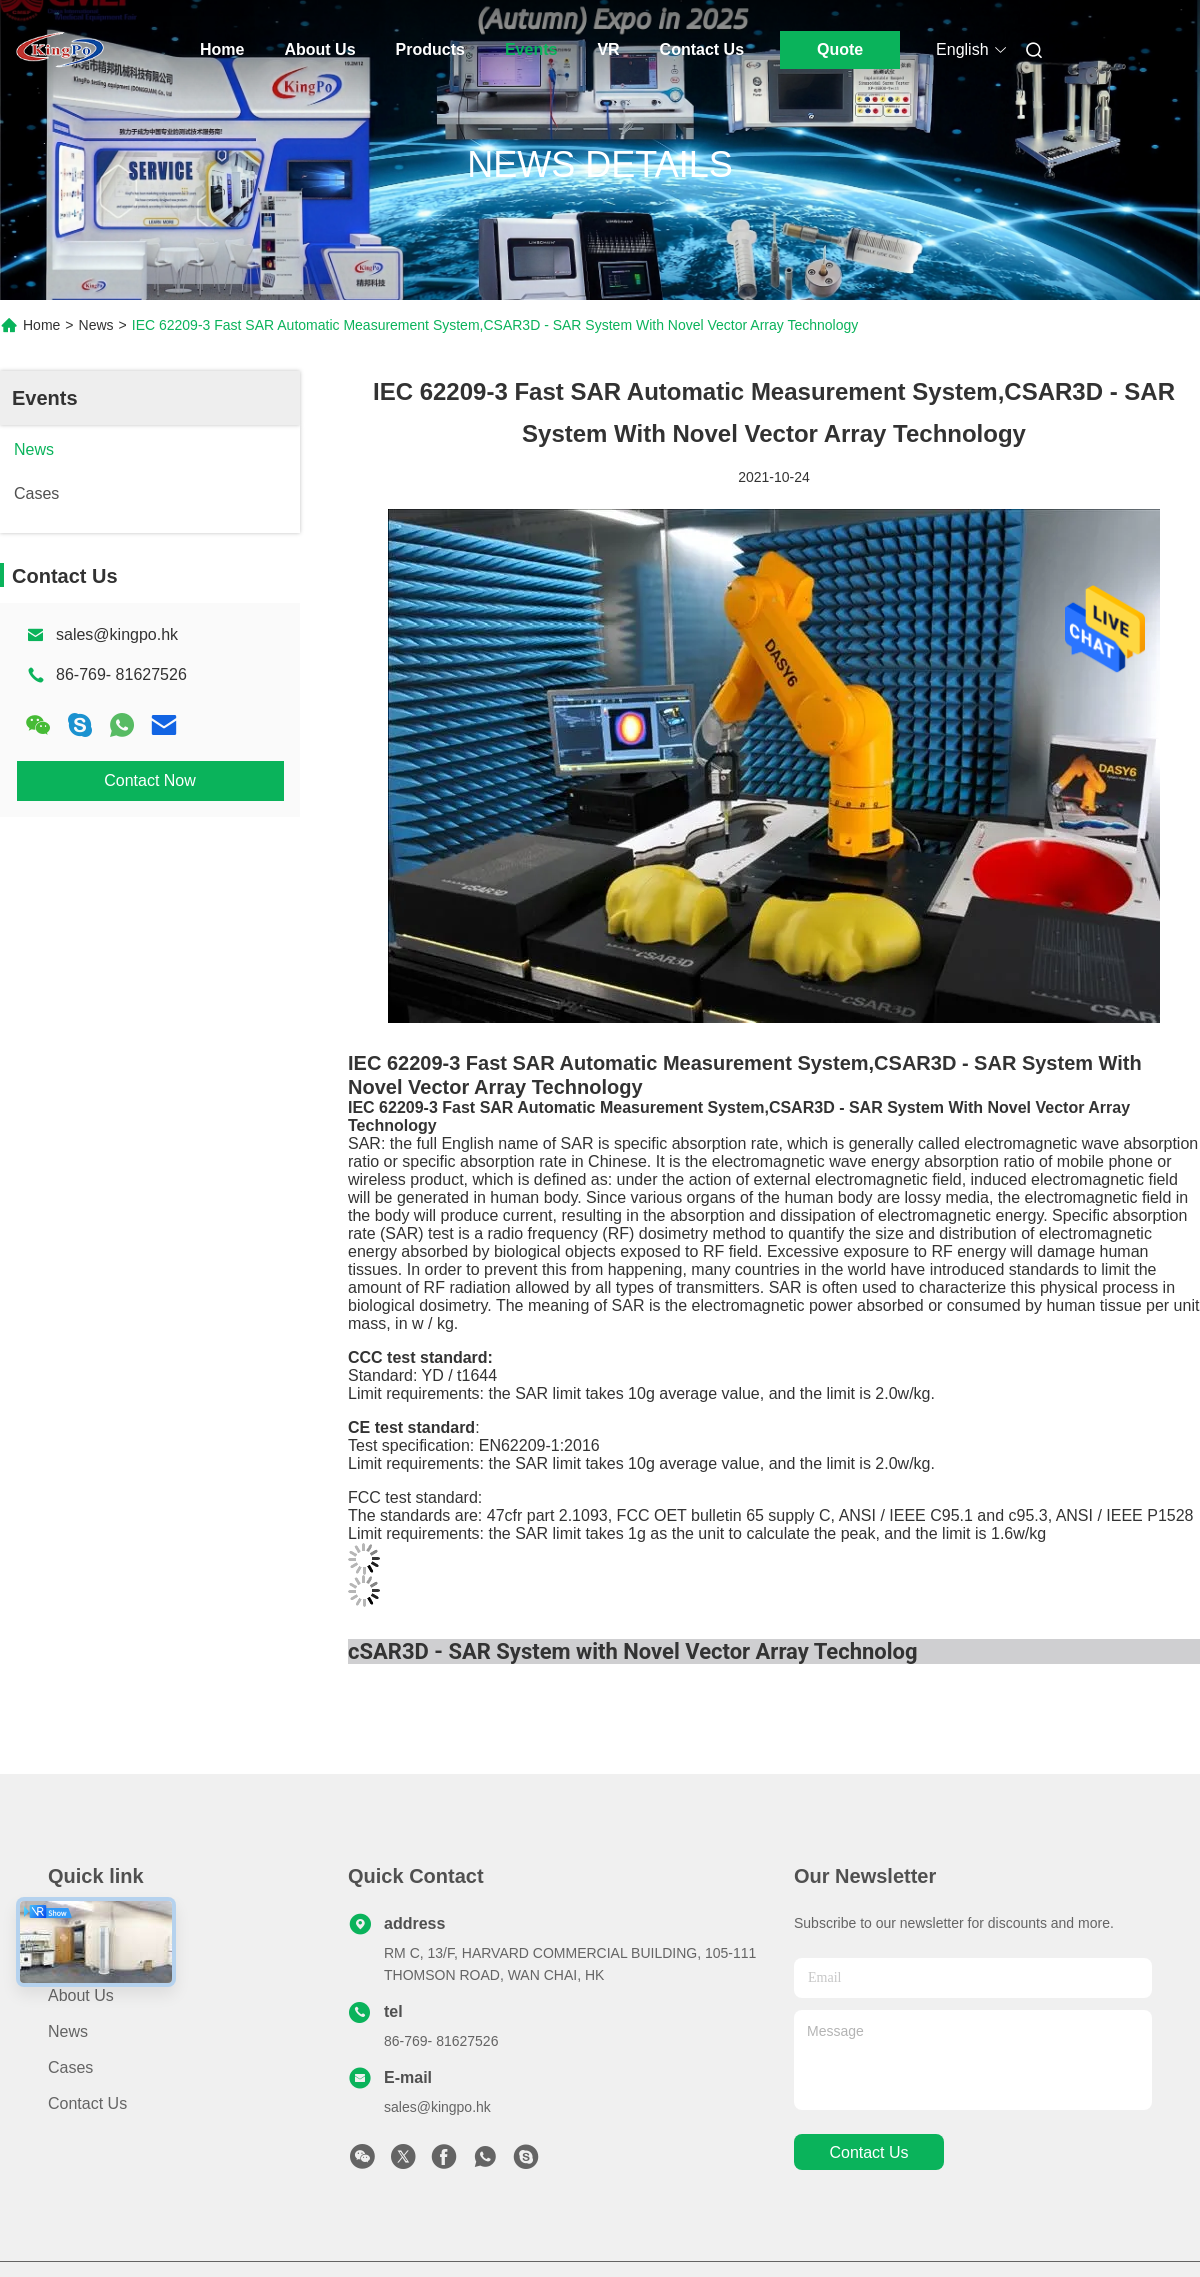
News (96, 325)
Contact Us (702, 49)
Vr (608, 49)
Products (430, 49)
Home (222, 49)
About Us (319, 49)
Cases (70, 2067)
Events (531, 49)
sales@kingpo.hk (117, 634)
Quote (840, 49)
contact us (868, 2152)
